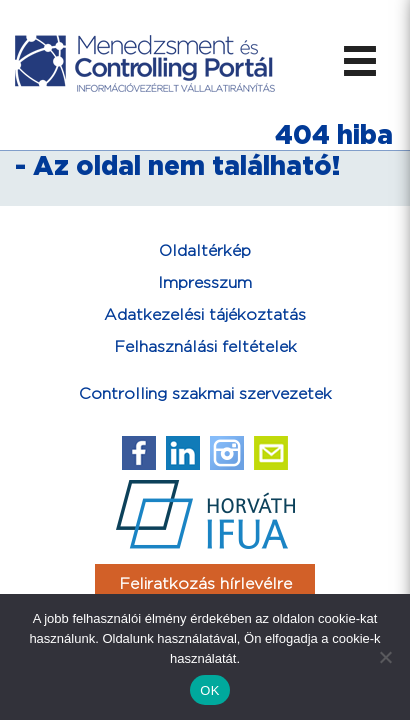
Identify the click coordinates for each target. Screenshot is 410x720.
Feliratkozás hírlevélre (205, 584)
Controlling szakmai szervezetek (205, 394)
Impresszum (205, 283)
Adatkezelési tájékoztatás (205, 315)
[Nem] (385, 657)
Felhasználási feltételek (205, 347)
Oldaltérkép (205, 251)
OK (209, 690)
